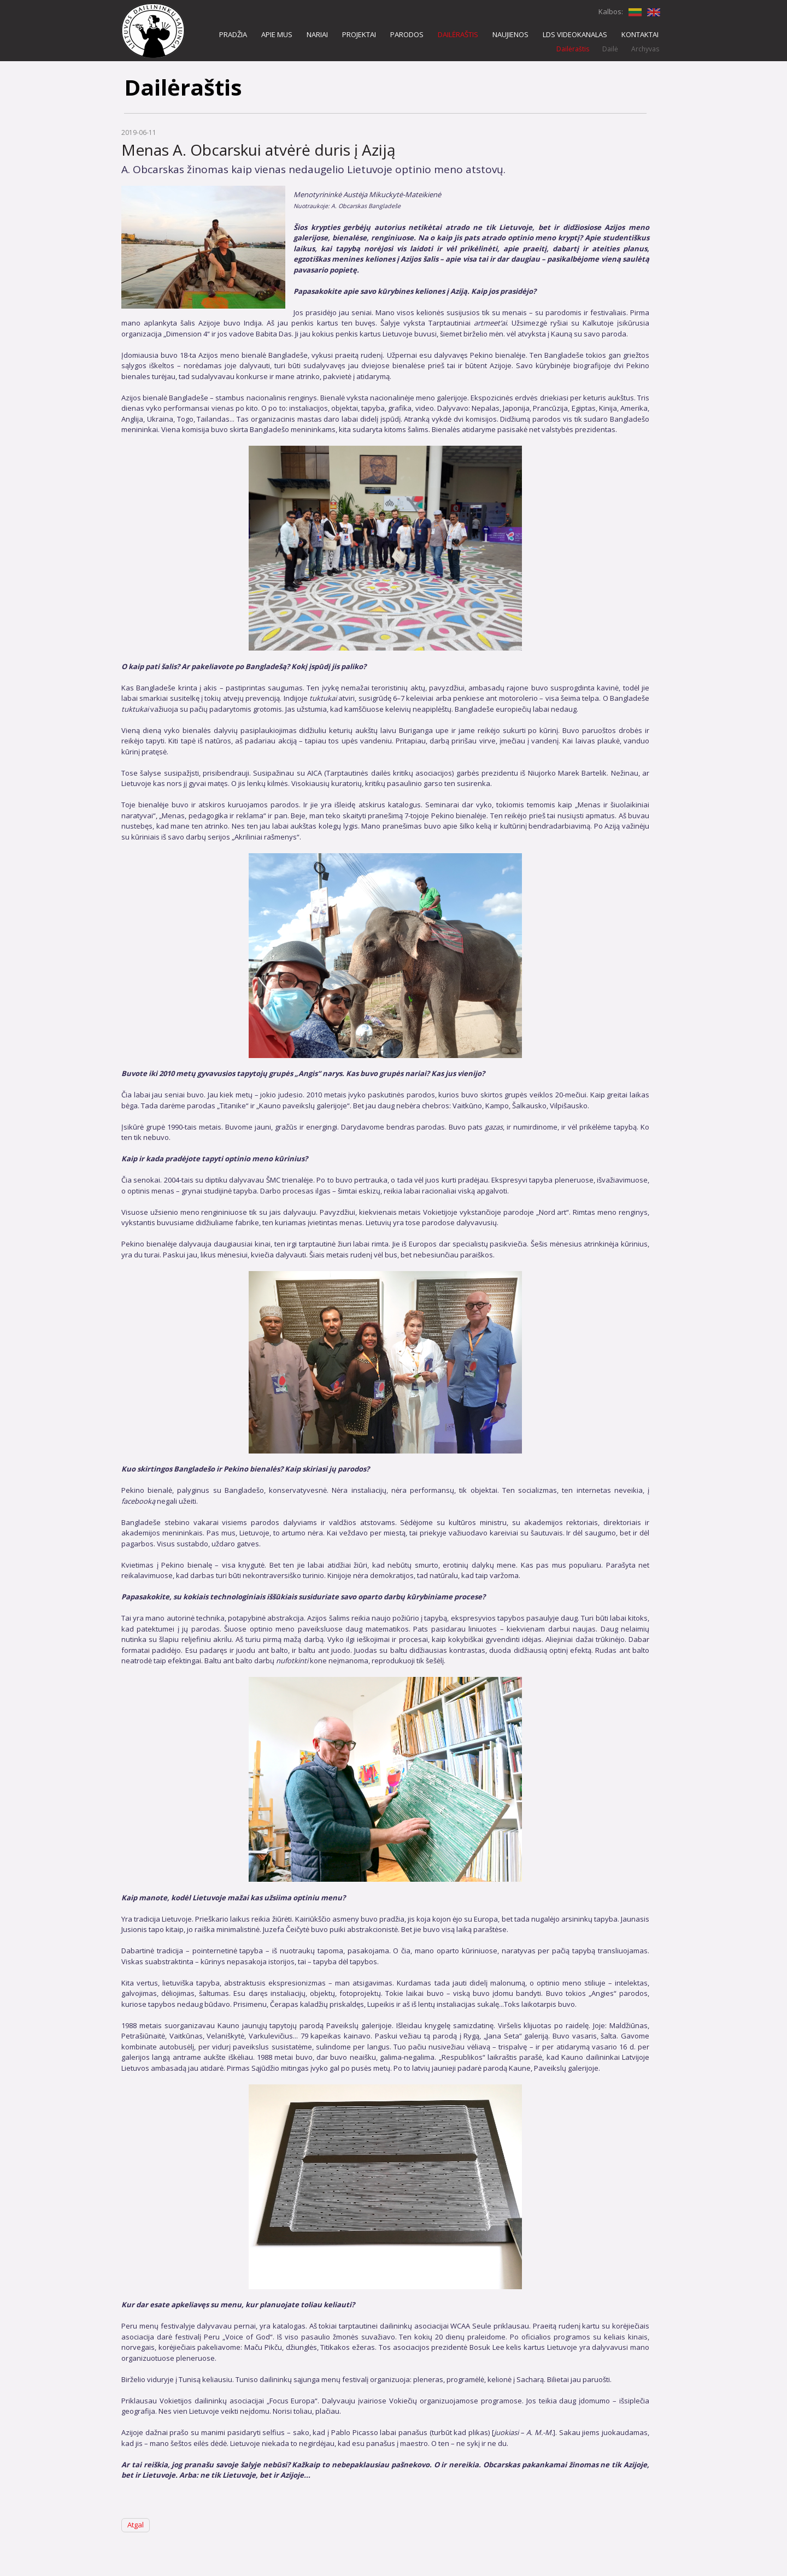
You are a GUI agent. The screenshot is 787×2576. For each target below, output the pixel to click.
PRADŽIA (233, 34)
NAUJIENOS (510, 34)
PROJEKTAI (359, 34)
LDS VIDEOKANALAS (575, 34)
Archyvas (645, 49)
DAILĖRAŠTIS (458, 34)
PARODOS (407, 34)
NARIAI (317, 34)
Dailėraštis (572, 49)
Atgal (135, 2525)
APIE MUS (276, 34)
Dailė (610, 49)
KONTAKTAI (640, 34)
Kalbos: (610, 11)
